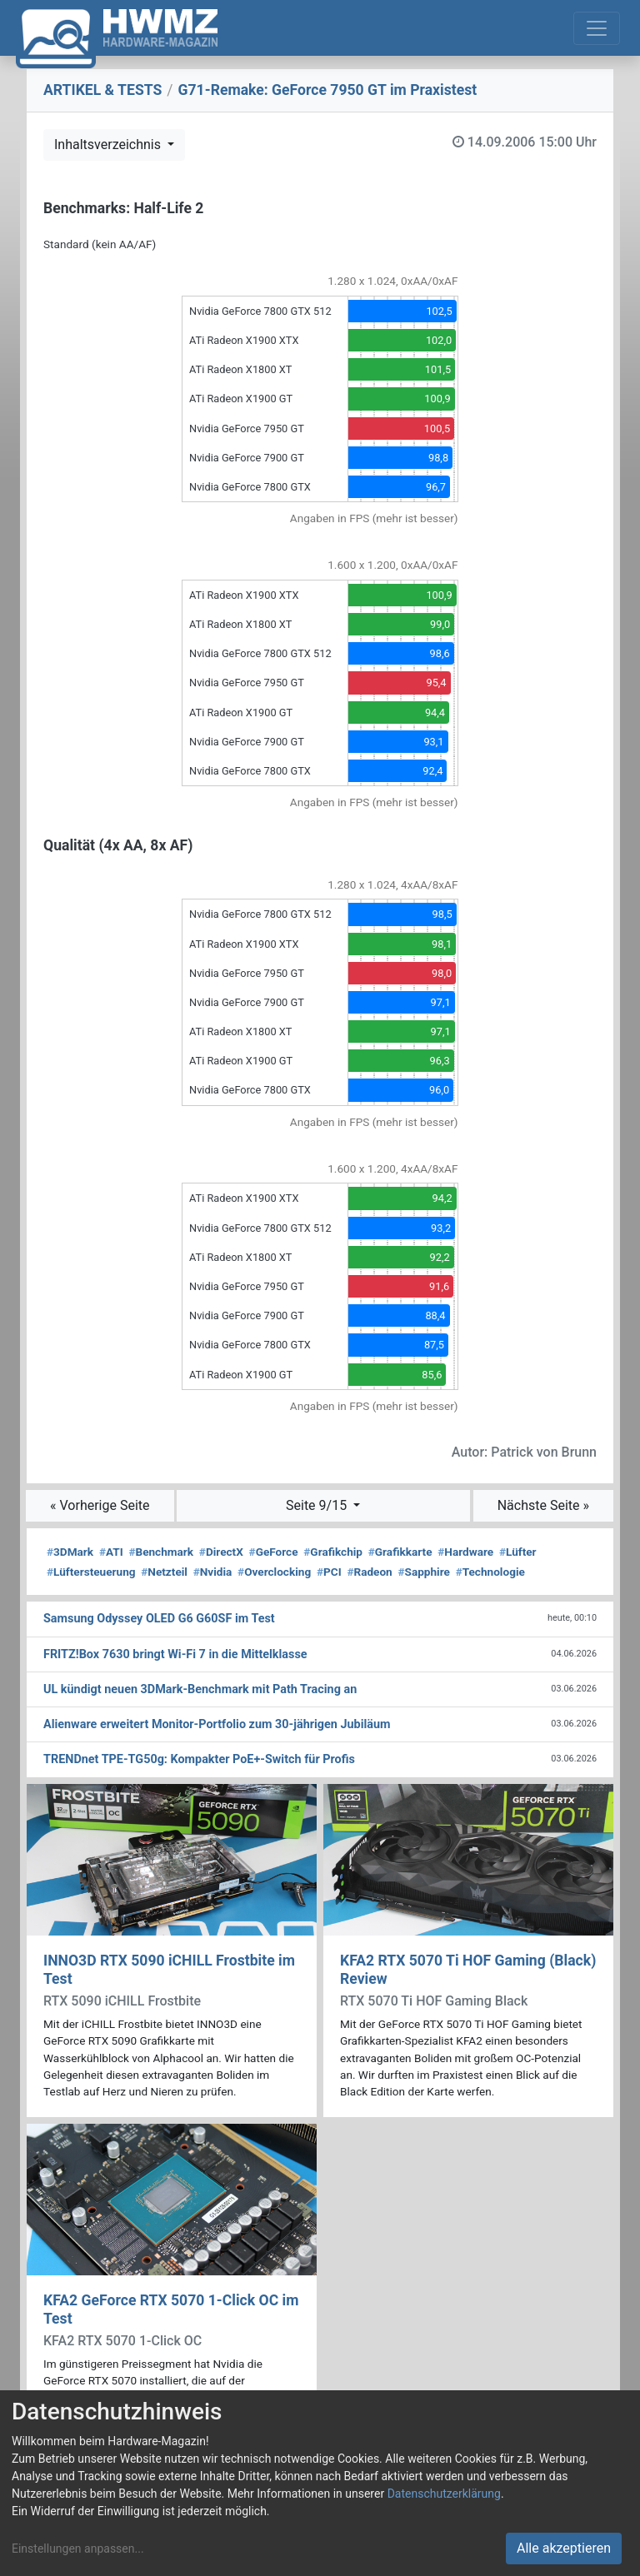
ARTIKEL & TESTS (102, 90)
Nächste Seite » (543, 1505)
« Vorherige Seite (100, 1505)
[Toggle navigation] (596, 28)
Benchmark (160, 1551)
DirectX (221, 1551)
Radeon (369, 1571)
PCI (329, 1571)
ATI (111, 1551)
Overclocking (274, 1571)
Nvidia (212, 1571)
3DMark (70, 1551)
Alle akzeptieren (564, 2548)
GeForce (273, 1551)
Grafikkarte (400, 1551)
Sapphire (424, 1571)
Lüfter (518, 1551)
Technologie (490, 1571)
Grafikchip (332, 1551)
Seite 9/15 (318, 1505)
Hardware (465, 1551)
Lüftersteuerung (91, 1571)
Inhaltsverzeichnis (109, 144)
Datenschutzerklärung (444, 2493)
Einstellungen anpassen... (78, 2548)
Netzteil (164, 1571)
